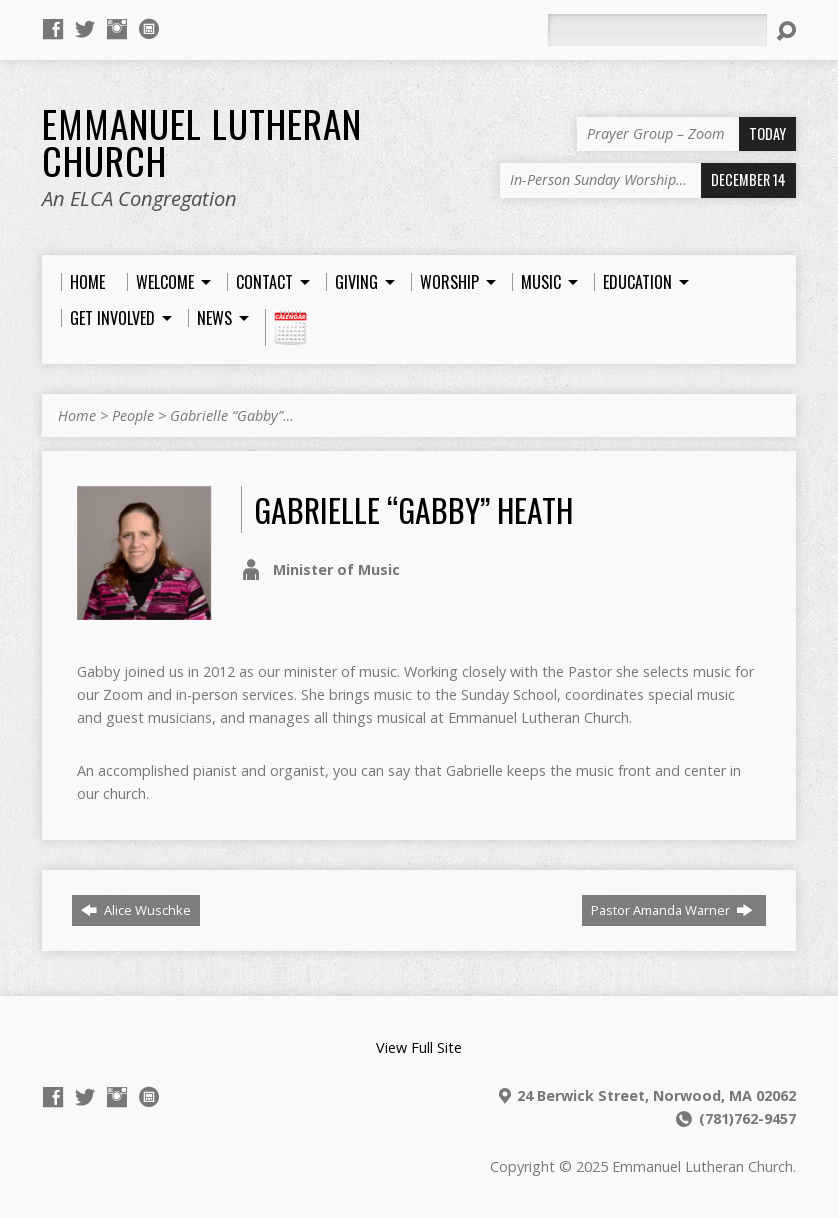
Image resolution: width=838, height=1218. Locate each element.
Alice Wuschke (136, 910)
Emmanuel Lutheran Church (202, 141)
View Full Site (419, 1047)
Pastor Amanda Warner (672, 910)
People (133, 415)
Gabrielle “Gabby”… (232, 415)
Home (77, 415)
